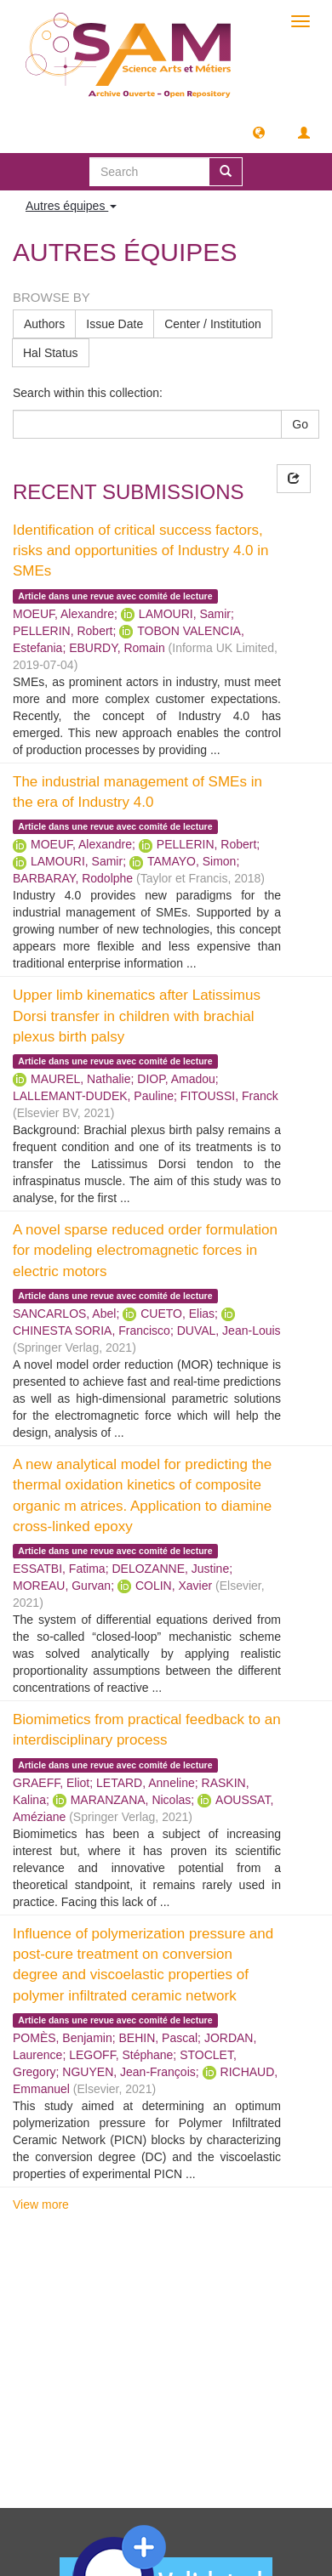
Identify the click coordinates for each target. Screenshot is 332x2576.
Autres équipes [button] (71, 206)
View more (41, 2204)
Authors (44, 324)
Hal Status (50, 353)
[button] (258, 131)
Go (300, 424)
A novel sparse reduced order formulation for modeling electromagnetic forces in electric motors (145, 1250)
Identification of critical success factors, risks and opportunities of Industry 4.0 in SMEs (141, 551)
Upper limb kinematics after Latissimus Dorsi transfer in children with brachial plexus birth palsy (136, 1016)
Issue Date (114, 324)
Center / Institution (212, 324)
